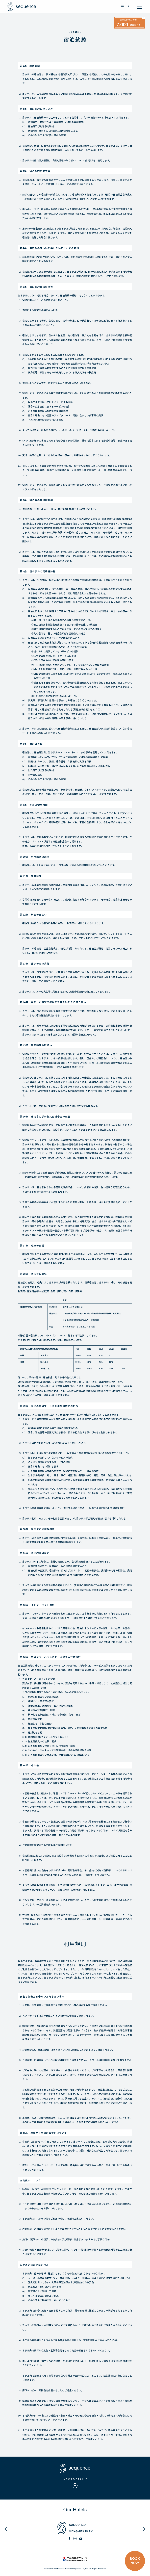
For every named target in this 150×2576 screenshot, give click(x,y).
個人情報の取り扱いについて (69, 160)
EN (122, 7)
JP (128, 7)
